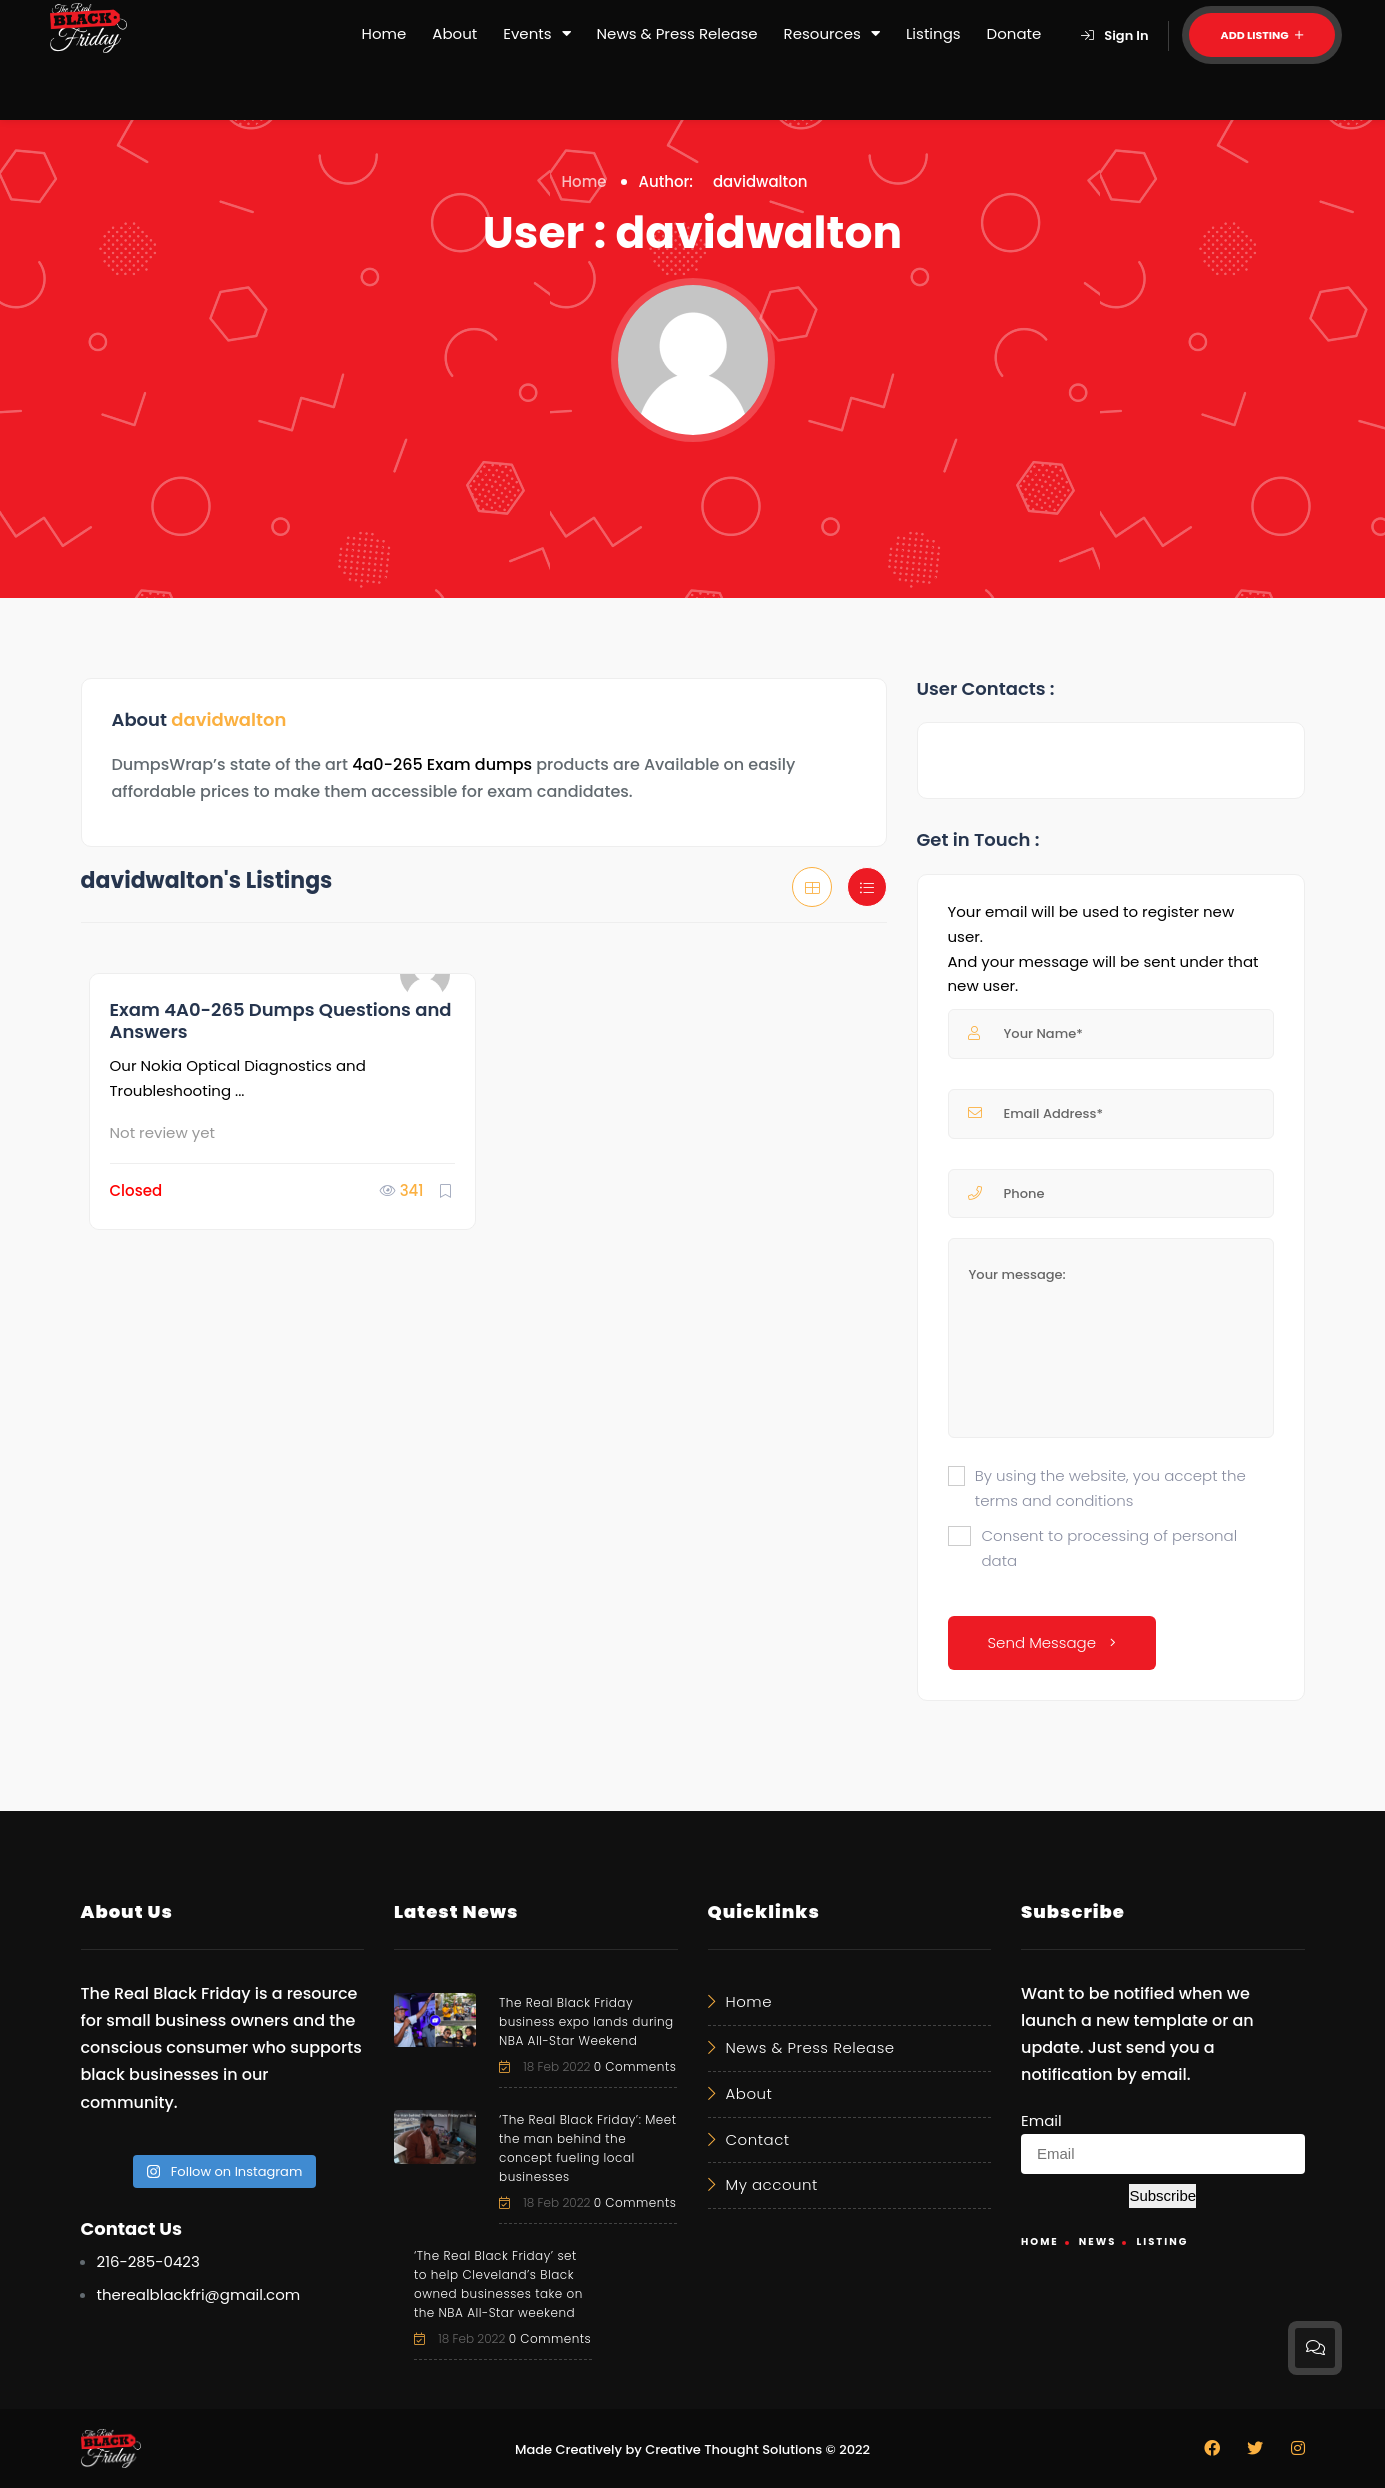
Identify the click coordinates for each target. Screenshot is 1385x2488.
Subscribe (1162, 2195)
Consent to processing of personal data (1109, 1548)
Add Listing (1262, 35)
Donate (1014, 33)
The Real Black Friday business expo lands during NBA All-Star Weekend (586, 2021)
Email (1041, 2120)
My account (772, 2184)
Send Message (1052, 1642)
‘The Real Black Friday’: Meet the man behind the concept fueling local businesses (587, 2148)
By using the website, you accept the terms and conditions (1110, 1488)
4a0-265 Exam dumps (442, 764)
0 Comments (635, 2066)
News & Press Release (677, 33)
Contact (758, 2139)
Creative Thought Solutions (733, 2449)
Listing (1162, 2241)
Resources (832, 33)
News (1098, 2241)
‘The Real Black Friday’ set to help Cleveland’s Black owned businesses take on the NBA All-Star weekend (498, 2284)
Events (536, 33)
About (454, 33)
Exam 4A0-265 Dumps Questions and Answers (281, 1021)
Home (384, 33)
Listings (933, 33)
